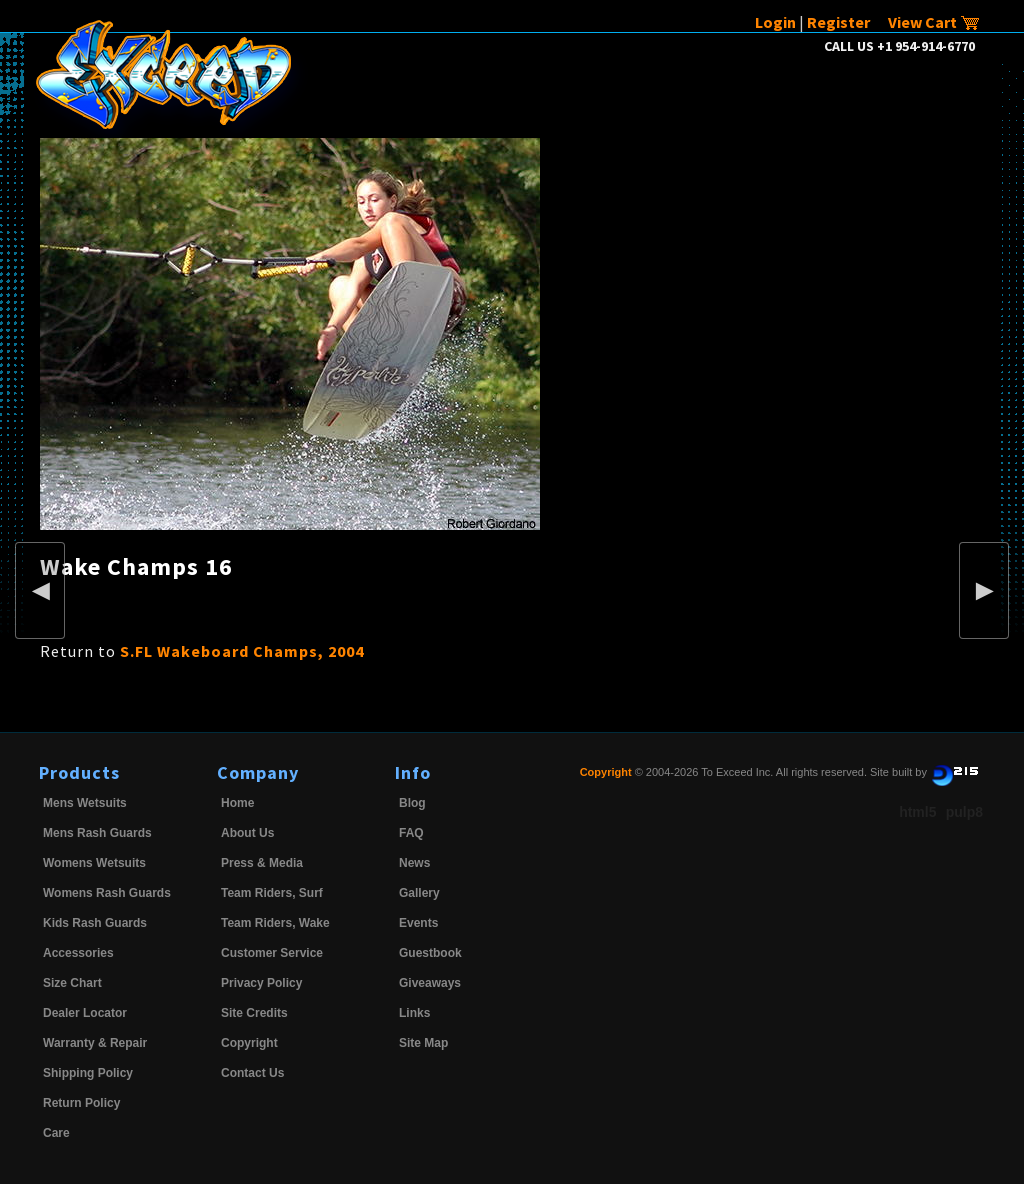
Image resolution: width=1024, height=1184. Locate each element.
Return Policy (81, 1103)
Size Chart (72, 983)
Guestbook (430, 953)
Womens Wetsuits (94, 863)
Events (418, 923)
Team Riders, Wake (275, 923)
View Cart (934, 22)
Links (414, 1013)
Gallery (419, 893)
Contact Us (252, 1073)
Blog (412, 803)
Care (56, 1133)
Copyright (249, 1043)
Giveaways (430, 983)
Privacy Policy (261, 983)
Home (237, 803)
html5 (917, 812)
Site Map (423, 1043)
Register (838, 22)
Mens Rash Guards (97, 833)
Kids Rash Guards (95, 923)
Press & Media (262, 863)
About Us (247, 833)
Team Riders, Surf (272, 893)
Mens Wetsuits (85, 803)
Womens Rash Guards (107, 893)
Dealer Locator (85, 1013)
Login (775, 22)
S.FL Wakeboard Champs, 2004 (242, 651)
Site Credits (254, 1013)
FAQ (411, 833)
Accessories (78, 953)
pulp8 (964, 812)
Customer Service (272, 953)
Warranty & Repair (95, 1043)
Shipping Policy (88, 1073)
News (414, 863)
